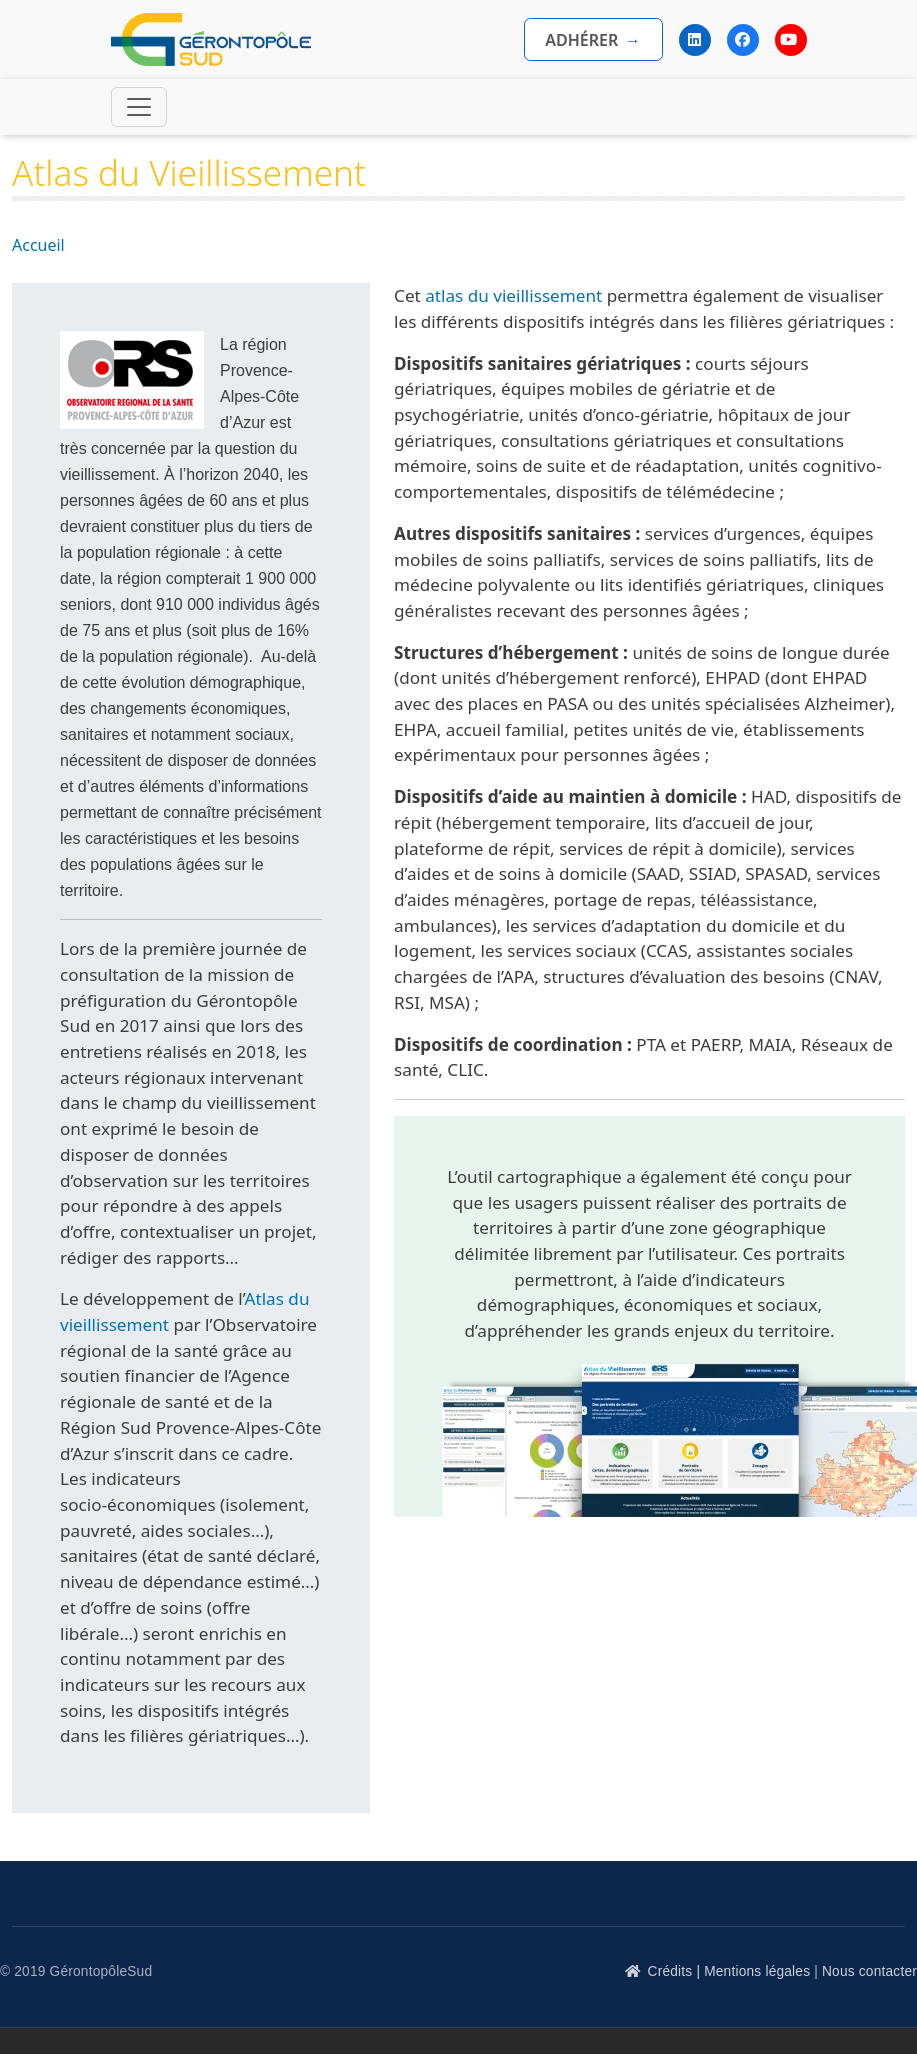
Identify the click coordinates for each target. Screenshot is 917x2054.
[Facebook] (743, 40)
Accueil (38, 245)
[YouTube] (791, 40)
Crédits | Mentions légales (729, 1971)
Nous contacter (869, 1971)
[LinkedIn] (695, 40)
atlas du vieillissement (513, 295)
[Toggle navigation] (139, 107)
